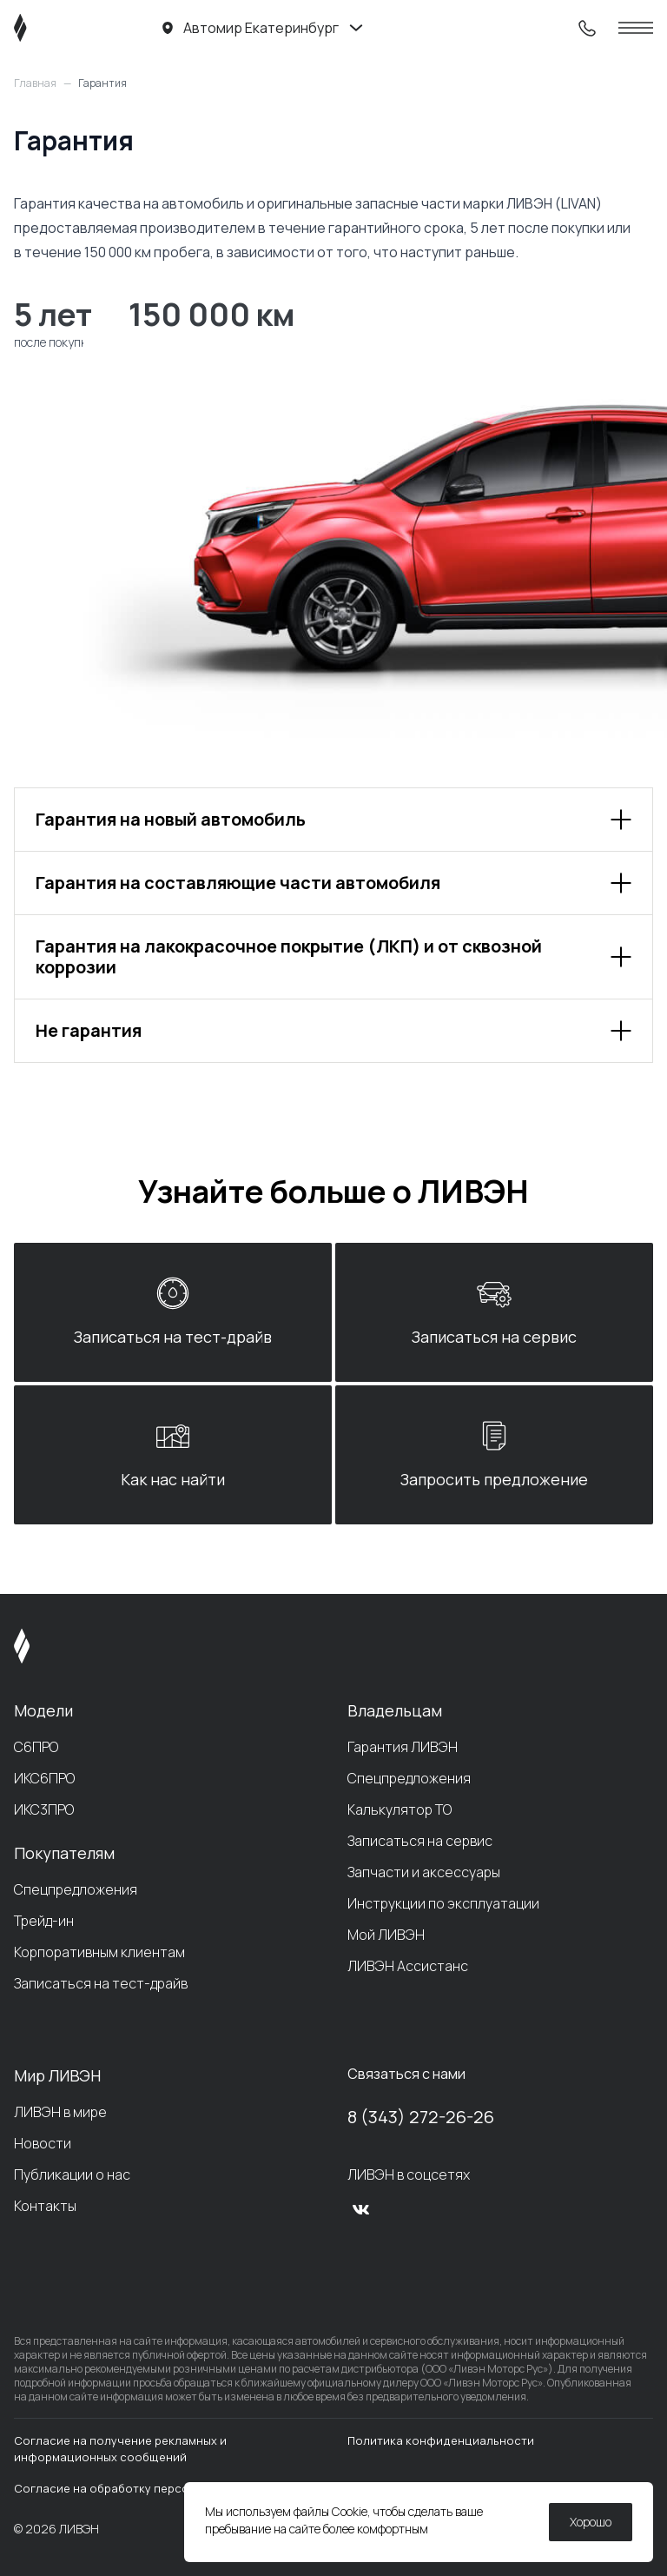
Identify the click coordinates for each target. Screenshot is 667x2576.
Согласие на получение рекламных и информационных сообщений (120, 2449)
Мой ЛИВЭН (386, 1934)
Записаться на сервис (419, 1840)
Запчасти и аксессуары (423, 1872)
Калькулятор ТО (399, 1809)
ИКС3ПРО (44, 1809)
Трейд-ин (44, 1920)
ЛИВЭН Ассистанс (407, 1965)
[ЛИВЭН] (53, 28)
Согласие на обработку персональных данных (148, 2488)
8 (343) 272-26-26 (420, 2116)
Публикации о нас (72, 2174)
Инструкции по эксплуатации (443, 1903)
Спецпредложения (75, 1889)
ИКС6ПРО (44, 1778)
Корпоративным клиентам (99, 1952)
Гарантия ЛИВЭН (402, 1746)
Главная (35, 83)
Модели (43, 1710)
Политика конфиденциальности (440, 2440)
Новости (42, 2143)
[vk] (361, 2209)
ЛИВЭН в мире (60, 2111)
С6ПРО (36, 1746)
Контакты (45, 2205)
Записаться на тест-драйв (101, 1983)
